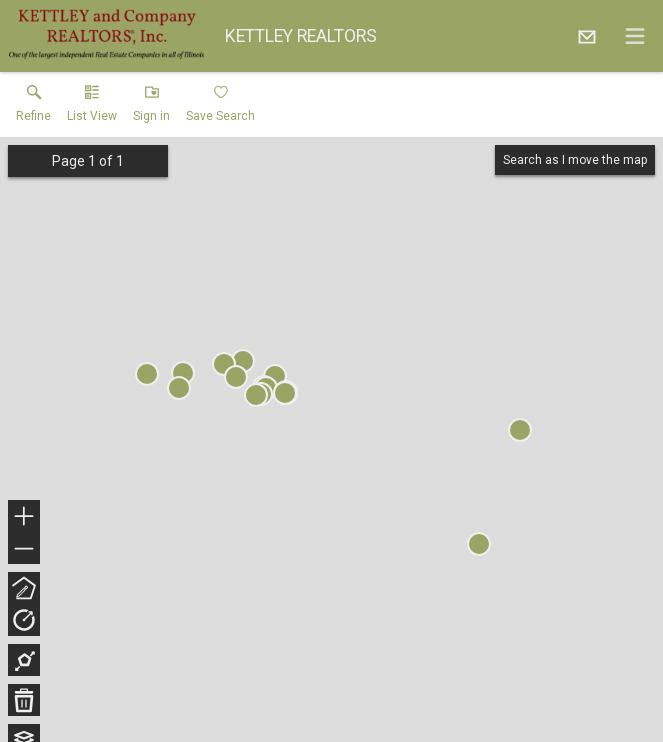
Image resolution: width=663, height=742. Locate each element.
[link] (33, 108)
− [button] (24, 549)
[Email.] (587, 36)
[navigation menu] (635, 36)
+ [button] (24, 518)
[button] (92, 108)
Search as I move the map (575, 160)
